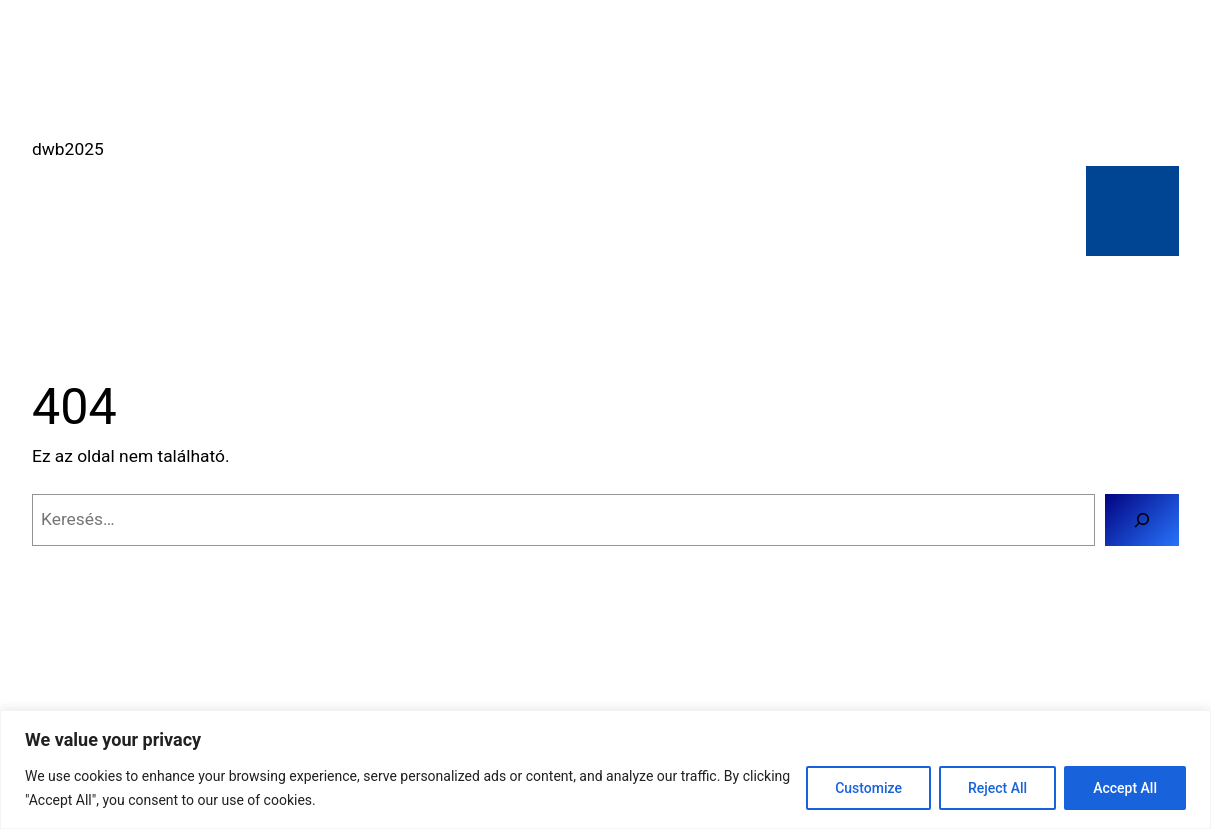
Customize (868, 788)
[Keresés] (1142, 519)
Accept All (1125, 788)
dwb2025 (68, 149)
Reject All (997, 788)
